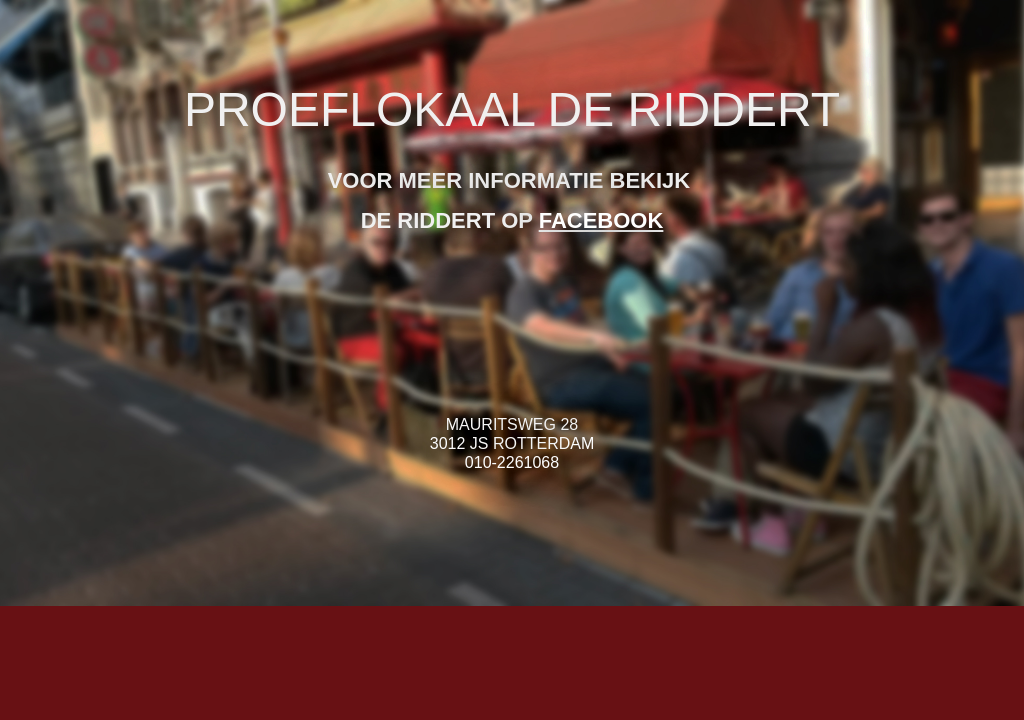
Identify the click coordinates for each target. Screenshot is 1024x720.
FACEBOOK (601, 220)
